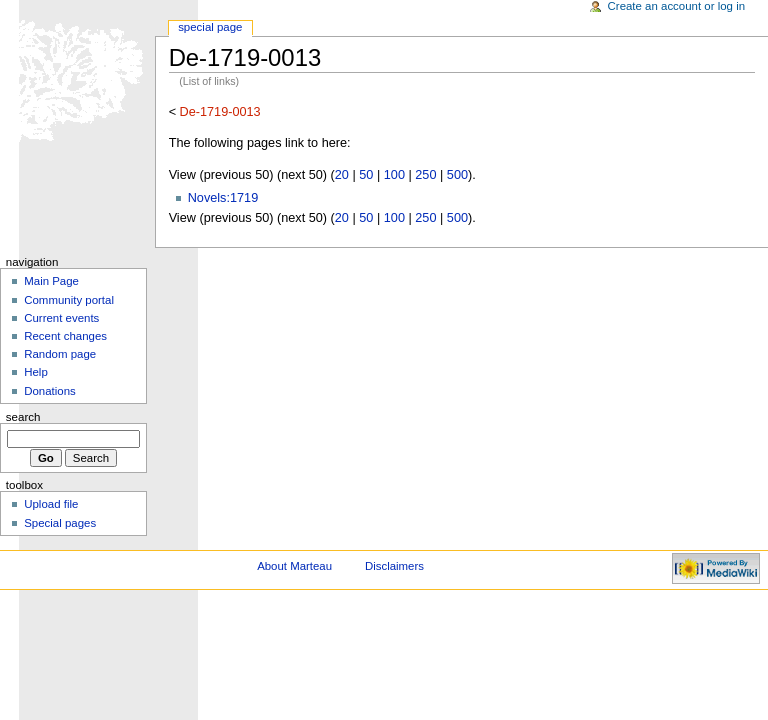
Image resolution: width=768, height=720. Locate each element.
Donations (50, 391)
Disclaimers (394, 566)
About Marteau (294, 566)
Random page (60, 354)
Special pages (60, 523)
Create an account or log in (677, 6)
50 (366, 175)
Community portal (69, 300)
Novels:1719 (223, 198)
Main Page (51, 281)
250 (425, 175)
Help (36, 372)
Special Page (210, 27)
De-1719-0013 (220, 112)
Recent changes (65, 336)
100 (394, 175)
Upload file (51, 504)
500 (457, 175)
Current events (61, 318)
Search (23, 417)
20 (342, 175)
